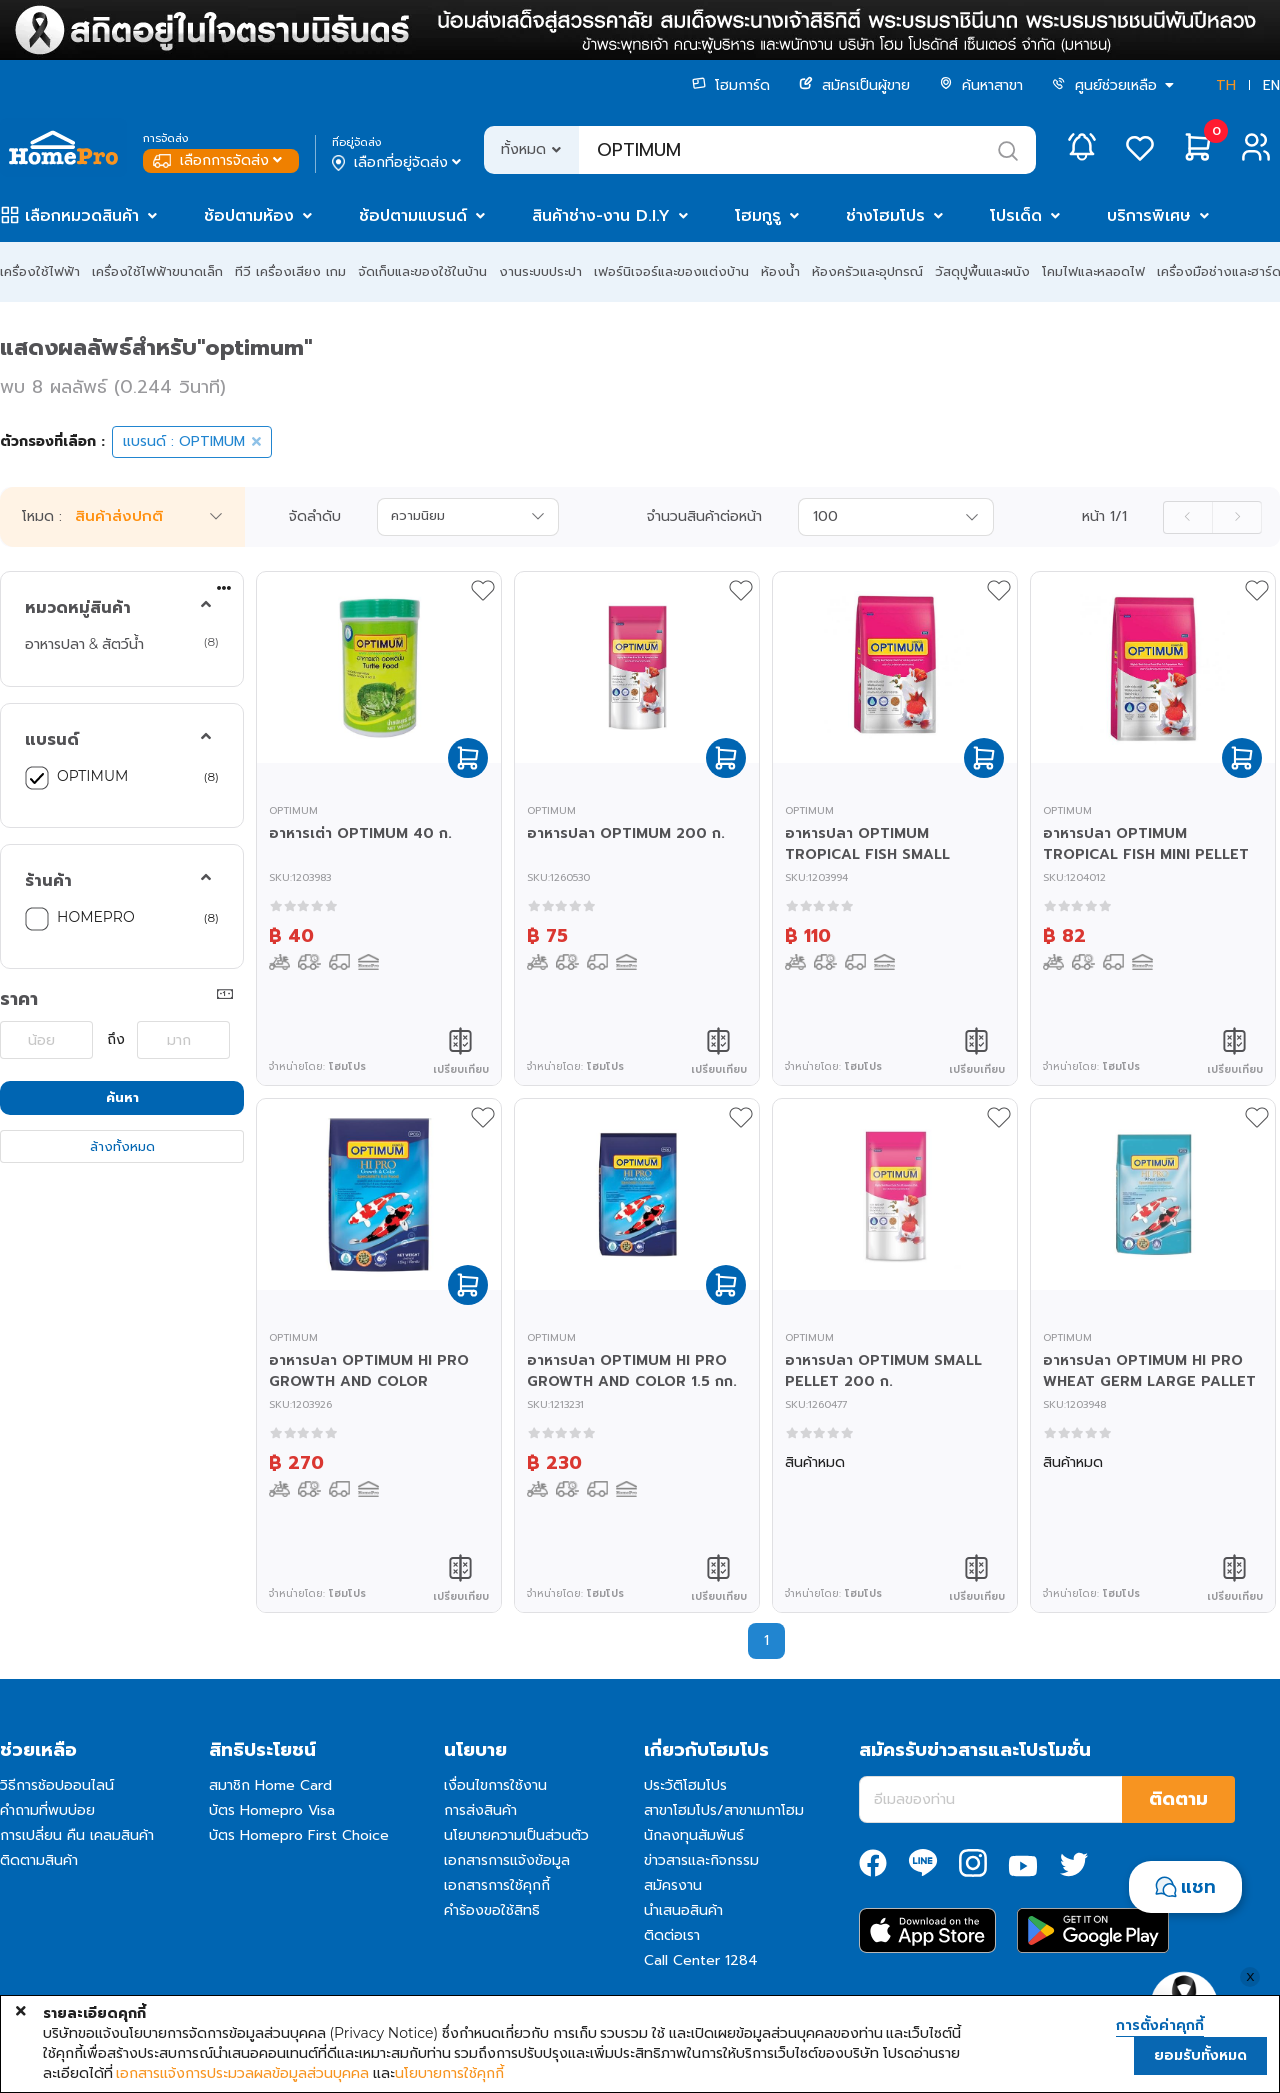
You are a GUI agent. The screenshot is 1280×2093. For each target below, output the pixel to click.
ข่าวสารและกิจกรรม (701, 1860)
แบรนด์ (52, 740)
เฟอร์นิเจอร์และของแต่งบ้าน (671, 271)
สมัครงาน (673, 1885)
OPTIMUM (92, 776)
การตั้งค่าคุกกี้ (1160, 2026)
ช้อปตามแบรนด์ (413, 216)
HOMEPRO (96, 917)
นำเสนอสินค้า (683, 1910)
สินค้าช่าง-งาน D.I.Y (601, 216)
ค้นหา (122, 1097)
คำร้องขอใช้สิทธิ (492, 1910)
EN (1271, 85)
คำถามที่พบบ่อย (47, 1810)
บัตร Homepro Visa (272, 1810)
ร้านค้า (48, 881)
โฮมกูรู (758, 216)
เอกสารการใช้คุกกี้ (497, 1885)
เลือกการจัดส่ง (219, 160)
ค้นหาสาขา (981, 85)
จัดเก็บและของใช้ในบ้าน (422, 271)
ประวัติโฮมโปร (685, 1785)
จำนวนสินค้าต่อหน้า (704, 517)
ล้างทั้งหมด (122, 1146)
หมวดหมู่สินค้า (78, 608)
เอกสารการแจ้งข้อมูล (507, 1860)
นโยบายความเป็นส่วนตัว (516, 1835)
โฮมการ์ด (731, 85)
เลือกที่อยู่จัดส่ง (398, 163)
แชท (1198, 1887)
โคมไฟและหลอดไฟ (1093, 271)
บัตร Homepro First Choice (299, 1835)
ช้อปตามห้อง (249, 216)
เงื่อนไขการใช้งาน (495, 1785)
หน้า (1104, 517)
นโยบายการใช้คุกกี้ (449, 2073)
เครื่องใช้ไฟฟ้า (40, 271)
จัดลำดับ (315, 517)
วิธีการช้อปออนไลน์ (57, 1785)
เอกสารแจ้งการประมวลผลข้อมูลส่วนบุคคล (242, 2073)
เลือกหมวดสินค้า (82, 216)
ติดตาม (1178, 1799)
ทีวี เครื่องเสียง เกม (290, 271)
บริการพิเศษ (1149, 216)
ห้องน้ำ (780, 271)
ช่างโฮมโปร (885, 216)
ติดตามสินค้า (39, 1860)
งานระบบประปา (540, 271)
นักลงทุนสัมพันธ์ (694, 1835)
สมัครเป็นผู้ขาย (854, 85)
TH (1226, 85)
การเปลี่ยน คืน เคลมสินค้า (77, 1835)
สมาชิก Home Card (270, 1785)
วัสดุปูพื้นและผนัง (982, 271)
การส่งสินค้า (480, 1810)
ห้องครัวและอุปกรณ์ (867, 271)
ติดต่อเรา (672, 1935)
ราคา (19, 999)
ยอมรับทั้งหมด (1200, 2055)
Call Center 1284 (701, 1960)
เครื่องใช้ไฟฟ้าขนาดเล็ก (157, 271)
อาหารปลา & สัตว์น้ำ (84, 644)
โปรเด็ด (1016, 216)
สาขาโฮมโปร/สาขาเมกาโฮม (724, 1810)
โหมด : (42, 517)
